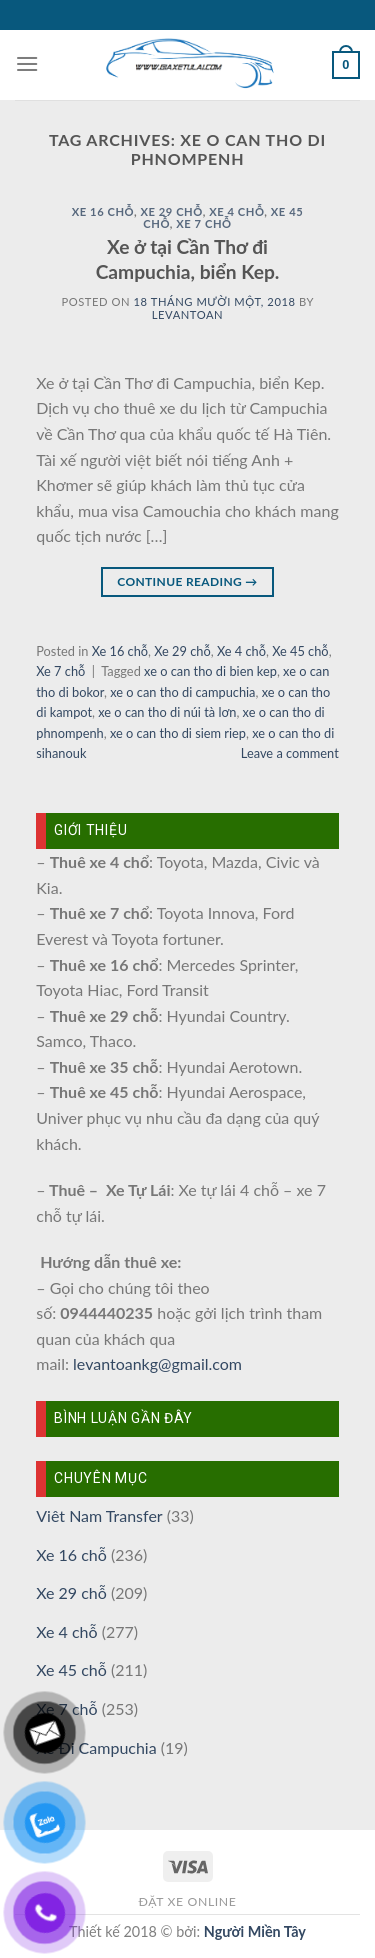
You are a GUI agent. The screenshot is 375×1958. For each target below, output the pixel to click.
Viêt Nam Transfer (99, 1515)
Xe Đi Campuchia (96, 1747)
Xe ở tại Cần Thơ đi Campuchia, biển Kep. (188, 259)
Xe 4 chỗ (236, 211)
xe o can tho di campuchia (182, 692)
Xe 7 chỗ (203, 223)
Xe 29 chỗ (171, 211)
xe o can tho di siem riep (178, 733)
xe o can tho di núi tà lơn (167, 712)
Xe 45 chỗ (300, 651)
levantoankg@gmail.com (157, 1363)
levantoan (187, 314)
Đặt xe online (188, 1901)
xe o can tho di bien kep (210, 671)
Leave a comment (290, 753)
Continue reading (187, 581)
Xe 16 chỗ (103, 211)
